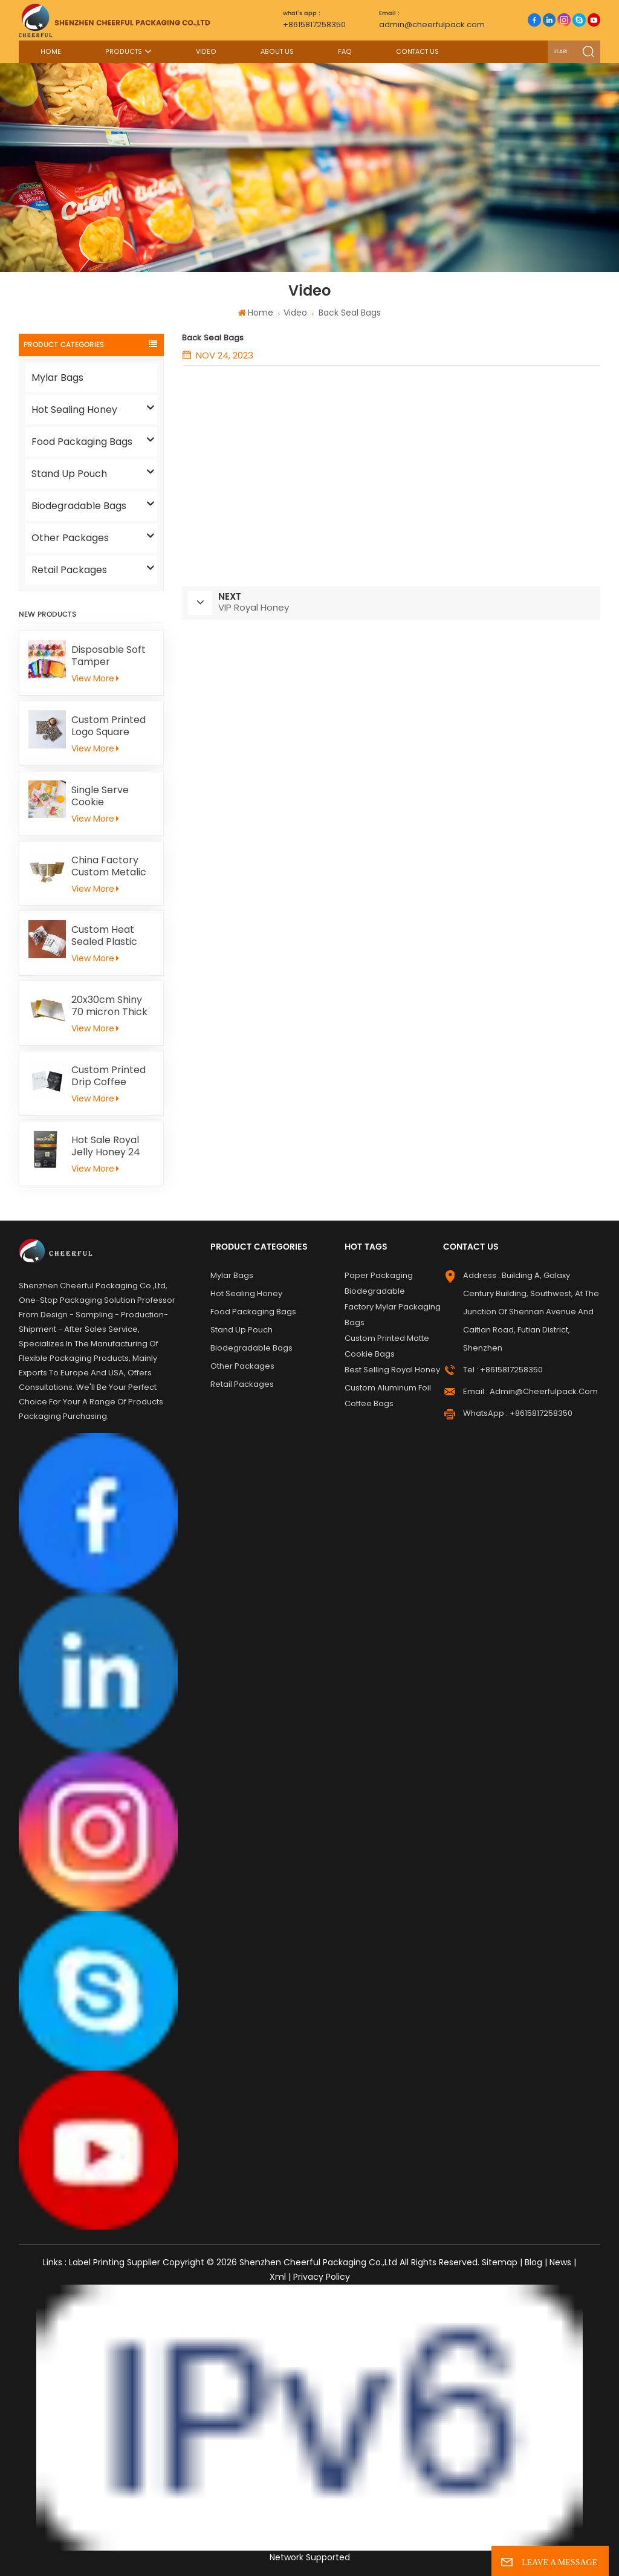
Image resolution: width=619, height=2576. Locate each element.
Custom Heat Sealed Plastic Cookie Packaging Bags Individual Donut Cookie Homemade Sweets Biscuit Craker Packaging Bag (108, 936)
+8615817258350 (314, 19)
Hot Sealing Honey (74, 410)
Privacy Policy (321, 2277)
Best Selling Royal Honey (392, 1369)
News (560, 2262)
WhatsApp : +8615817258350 (517, 1413)
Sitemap (499, 2262)
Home (51, 51)
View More (94, 678)
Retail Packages (69, 570)
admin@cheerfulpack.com (432, 19)
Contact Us (417, 51)
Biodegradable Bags (78, 506)
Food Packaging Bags (81, 442)
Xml (278, 2277)
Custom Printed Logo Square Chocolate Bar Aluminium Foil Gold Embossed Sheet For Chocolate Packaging (108, 726)
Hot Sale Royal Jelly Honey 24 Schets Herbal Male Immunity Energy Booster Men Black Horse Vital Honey (111, 1146)
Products (123, 51)
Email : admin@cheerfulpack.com (530, 1391)
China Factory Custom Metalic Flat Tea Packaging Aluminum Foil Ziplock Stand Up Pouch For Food (111, 866)
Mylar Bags (57, 377)
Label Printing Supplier (114, 2262)
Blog (533, 2262)
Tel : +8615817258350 (503, 1369)
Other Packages (70, 538)
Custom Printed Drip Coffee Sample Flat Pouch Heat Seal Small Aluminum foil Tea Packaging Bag (110, 1076)
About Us (277, 51)
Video (206, 51)
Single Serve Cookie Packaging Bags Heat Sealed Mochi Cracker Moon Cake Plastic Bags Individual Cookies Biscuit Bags (108, 796)
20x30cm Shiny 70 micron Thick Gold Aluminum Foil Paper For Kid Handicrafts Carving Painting (112, 1006)
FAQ (345, 51)
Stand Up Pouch (69, 474)
